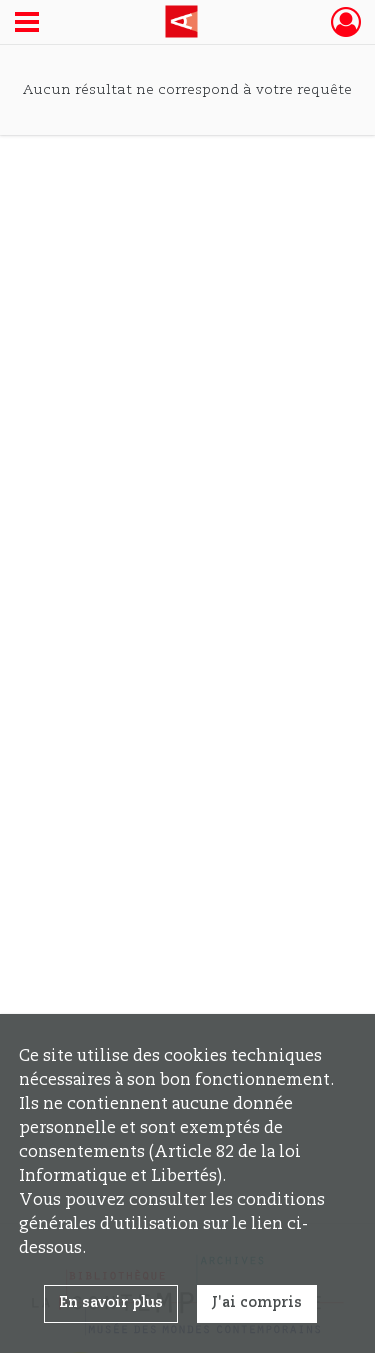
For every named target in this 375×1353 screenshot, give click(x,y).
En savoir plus (111, 1303)
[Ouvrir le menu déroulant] (27, 24)
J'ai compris (257, 1303)
